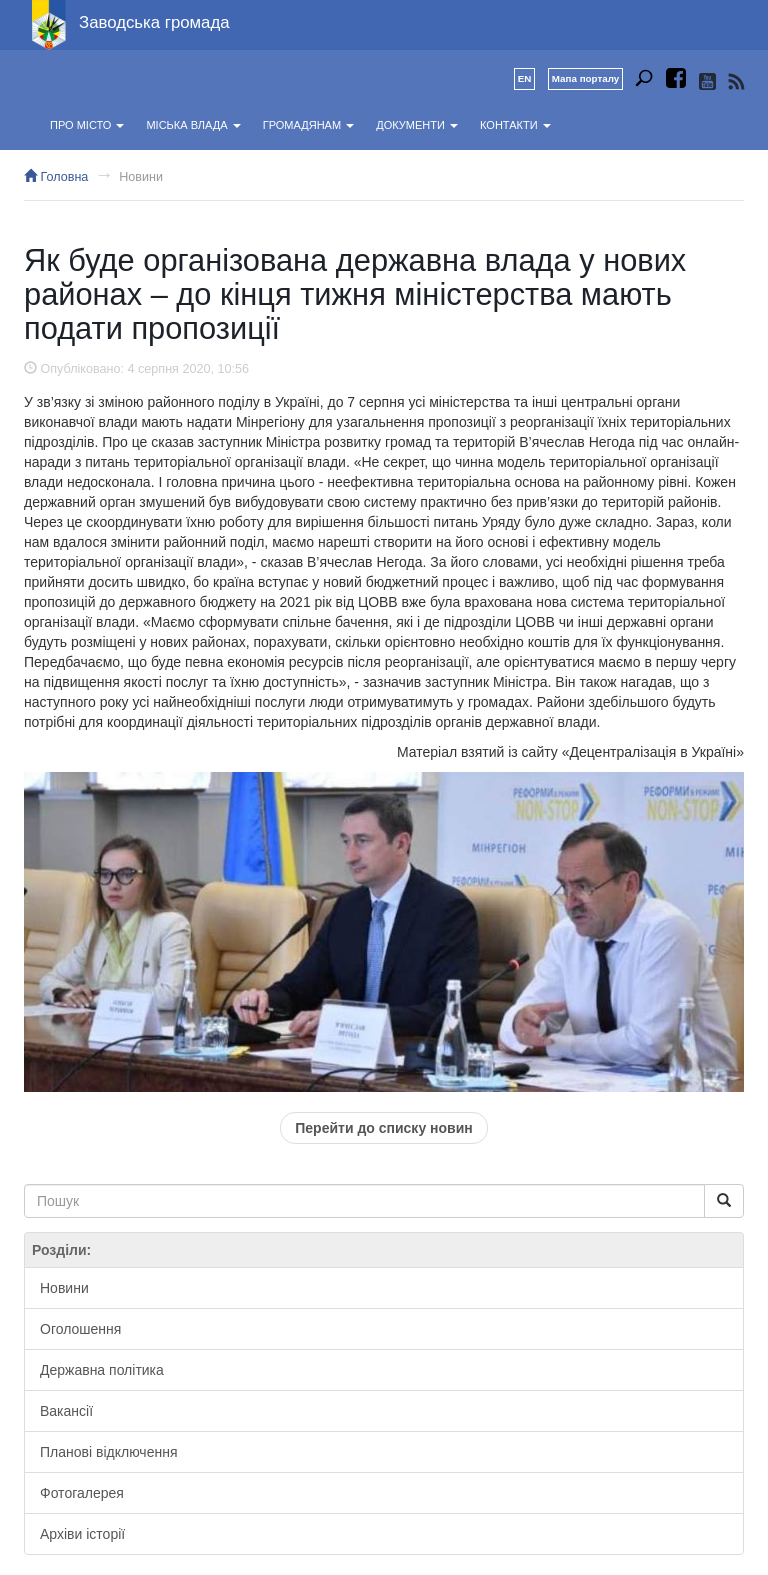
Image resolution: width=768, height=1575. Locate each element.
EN (525, 78)
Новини (141, 177)
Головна (56, 177)
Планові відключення (108, 1452)
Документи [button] (417, 125)
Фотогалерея (82, 1493)
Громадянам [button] (308, 125)
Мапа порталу (585, 78)
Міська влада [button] (193, 125)
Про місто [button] (87, 125)
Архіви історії (82, 1534)
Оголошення (80, 1329)
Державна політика (102, 1370)
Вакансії (66, 1411)
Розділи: (61, 1250)
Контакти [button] (515, 125)
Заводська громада (154, 22)
